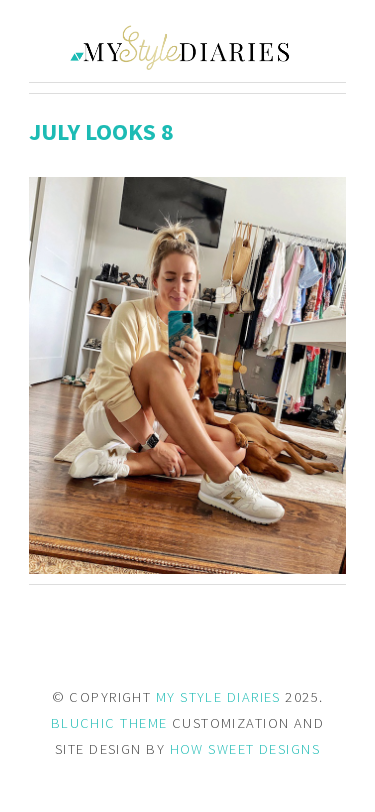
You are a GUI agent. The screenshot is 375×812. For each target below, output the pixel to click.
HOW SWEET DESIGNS (245, 749)
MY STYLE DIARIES (218, 697)
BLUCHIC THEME (109, 723)
